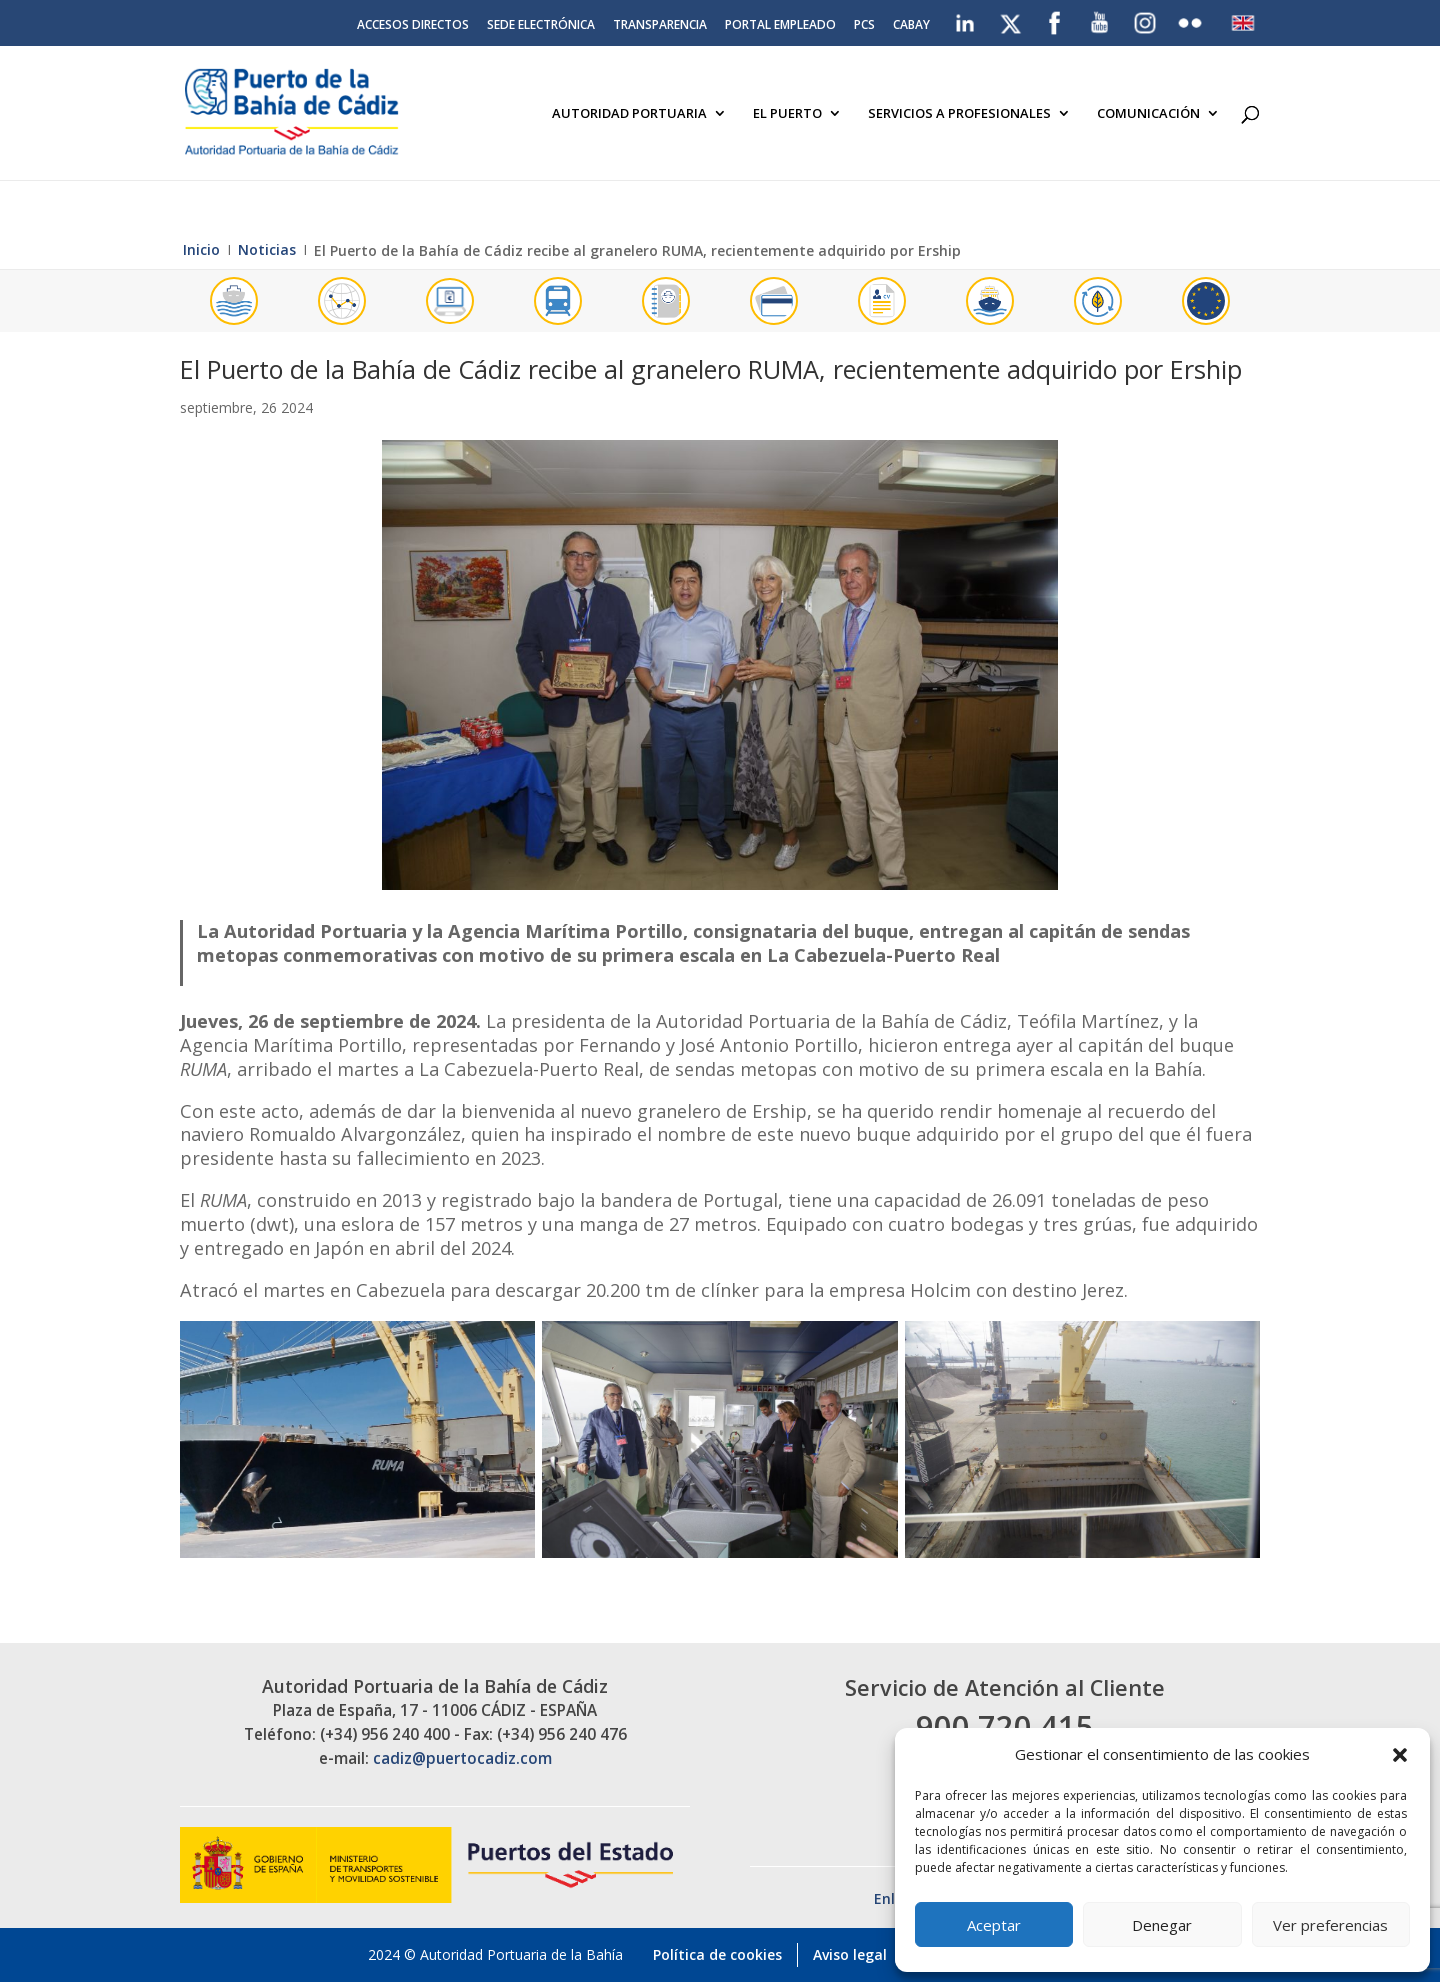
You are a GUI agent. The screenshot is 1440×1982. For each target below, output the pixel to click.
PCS (864, 26)
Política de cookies (717, 1954)
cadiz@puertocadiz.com (462, 1758)
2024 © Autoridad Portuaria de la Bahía (495, 1954)
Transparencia (660, 26)
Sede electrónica (541, 26)
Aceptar (994, 1925)
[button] (1400, 1755)
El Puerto (787, 114)
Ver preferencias (1330, 1925)
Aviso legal (850, 1954)
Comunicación (1148, 114)
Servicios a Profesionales (959, 114)
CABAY (911, 26)
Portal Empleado (780, 26)
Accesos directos (413, 26)
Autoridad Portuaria (629, 114)
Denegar (1162, 1925)
